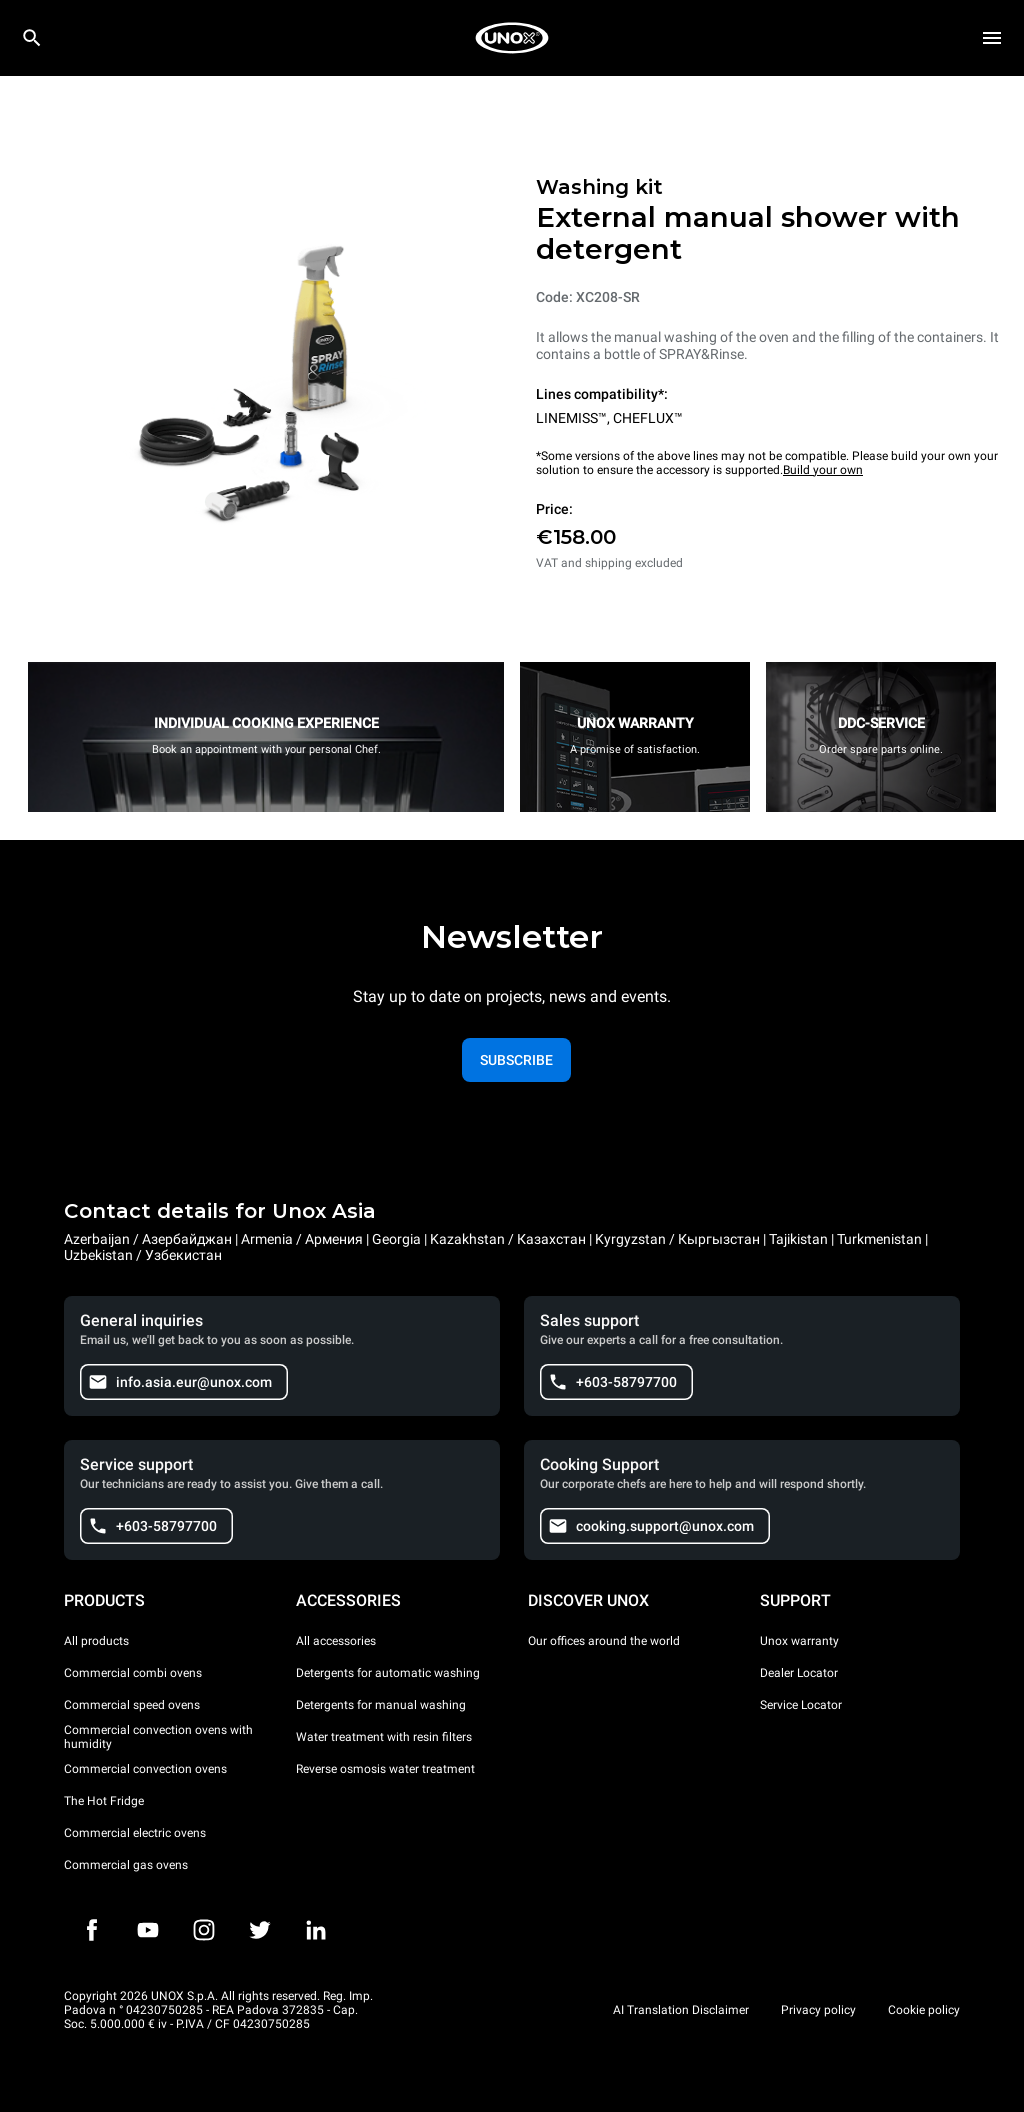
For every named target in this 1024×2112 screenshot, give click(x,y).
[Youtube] (148, 1930)
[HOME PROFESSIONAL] (512, 38)
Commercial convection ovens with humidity (158, 1737)
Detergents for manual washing (381, 1705)
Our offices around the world (604, 1641)
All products (96, 1641)
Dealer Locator (799, 1673)
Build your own (823, 470)
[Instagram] (204, 1930)
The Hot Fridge (104, 1801)
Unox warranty (799, 1641)
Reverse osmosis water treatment (385, 1769)
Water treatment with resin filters (384, 1737)
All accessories (336, 1641)
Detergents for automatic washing (388, 1673)
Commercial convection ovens (145, 1769)
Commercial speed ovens (132, 1705)
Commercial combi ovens (133, 1673)
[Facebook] (92, 1930)
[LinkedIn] (316, 1930)
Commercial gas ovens (126, 1865)
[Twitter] (260, 1930)
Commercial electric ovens (135, 1833)
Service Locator (801, 1705)
